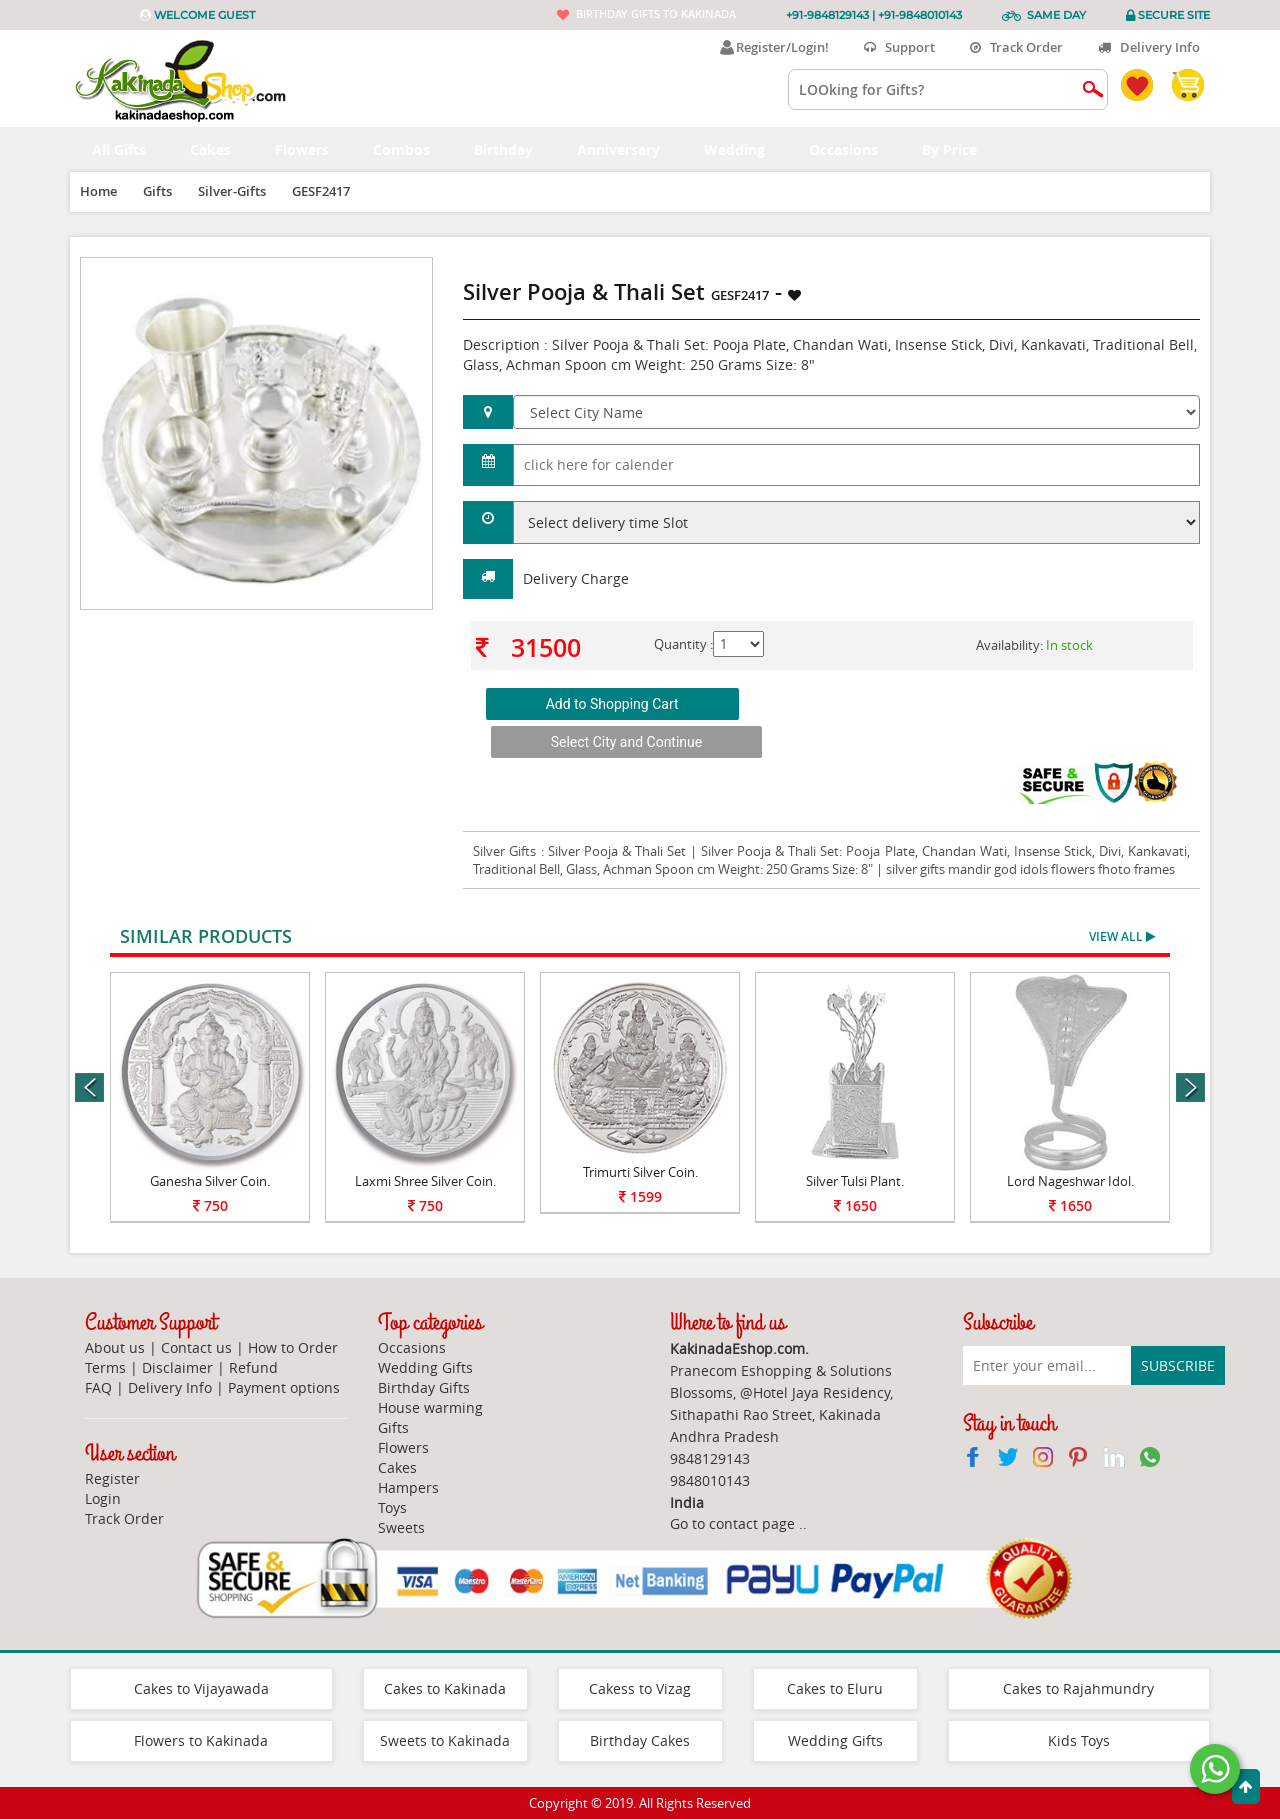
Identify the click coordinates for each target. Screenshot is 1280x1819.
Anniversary (629, 149)
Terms (105, 1367)
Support (899, 47)
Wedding (745, 149)
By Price (960, 149)
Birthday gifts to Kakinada (656, 13)
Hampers (408, 1487)
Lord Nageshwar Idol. (1070, 1181)
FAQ (98, 1387)
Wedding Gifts (425, 1367)
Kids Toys (1079, 1740)
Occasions (854, 149)
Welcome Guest (204, 15)
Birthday (514, 149)
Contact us (196, 1347)
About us (115, 1347)
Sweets (401, 1527)
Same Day (1056, 15)
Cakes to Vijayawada (201, 1688)
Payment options (284, 1387)
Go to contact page (732, 1523)
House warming (430, 1407)
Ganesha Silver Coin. (210, 1181)
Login (103, 1498)
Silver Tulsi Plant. (855, 1181)
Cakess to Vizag (640, 1688)
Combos (412, 149)
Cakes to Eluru (835, 1688)
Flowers (313, 149)
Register (112, 1478)
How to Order (293, 1347)
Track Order (1016, 47)
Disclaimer (177, 1367)
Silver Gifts (506, 851)
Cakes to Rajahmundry (1078, 1688)
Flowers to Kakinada (201, 1740)
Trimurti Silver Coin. (640, 1172)
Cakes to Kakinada (445, 1688)
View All (1122, 936)
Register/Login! (774, 47)
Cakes (221, 149)
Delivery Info (1149, 47)
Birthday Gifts (424, 1387)
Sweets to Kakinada (445, 1740)
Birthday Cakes (640, 1740)
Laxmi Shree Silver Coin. (425, 1181)
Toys (392, 1507)
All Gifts (130, 149)
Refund (253, 1367)
